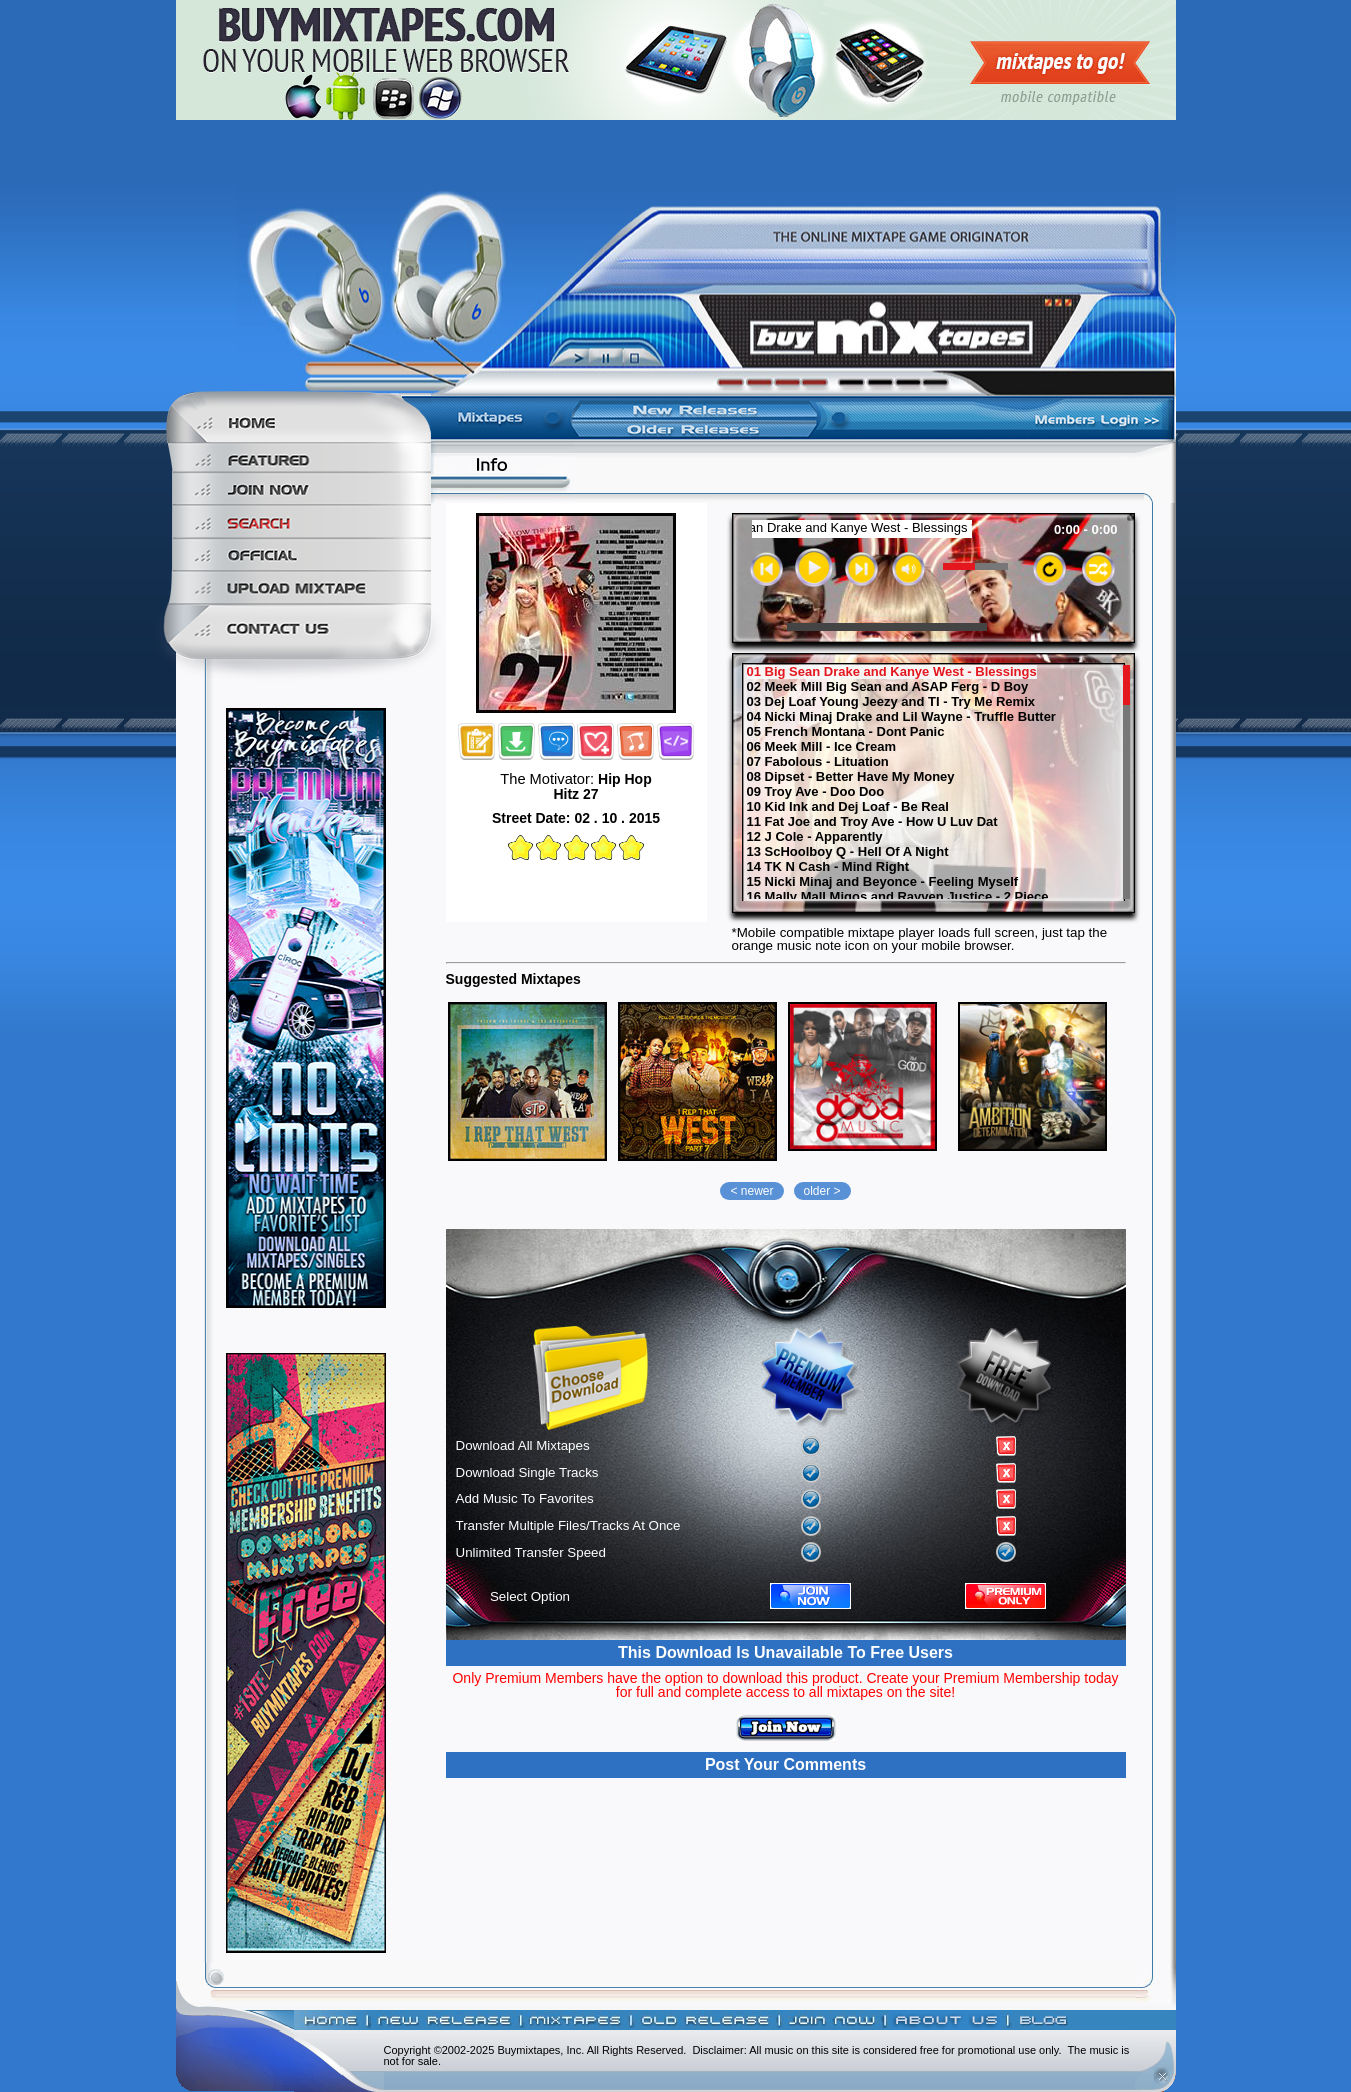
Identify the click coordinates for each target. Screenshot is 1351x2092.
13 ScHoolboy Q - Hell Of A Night (848, 852)
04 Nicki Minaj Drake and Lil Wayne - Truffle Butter (901, 717)
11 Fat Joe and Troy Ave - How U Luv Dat (872, 822)
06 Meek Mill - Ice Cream (822, 747)
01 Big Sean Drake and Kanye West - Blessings (892, 672)
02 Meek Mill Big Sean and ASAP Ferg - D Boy (888, 687)
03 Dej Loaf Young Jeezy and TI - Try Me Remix (891, 702)
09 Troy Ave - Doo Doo (816, 792)
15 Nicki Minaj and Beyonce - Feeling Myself (883, 882)
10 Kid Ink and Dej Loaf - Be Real (848, 807)
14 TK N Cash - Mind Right (828, 867)
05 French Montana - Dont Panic (846, 732)
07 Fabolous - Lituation (818, 762)
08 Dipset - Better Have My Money (851, 777)
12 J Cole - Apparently (815, 837)
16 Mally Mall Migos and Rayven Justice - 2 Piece (898, 897)
